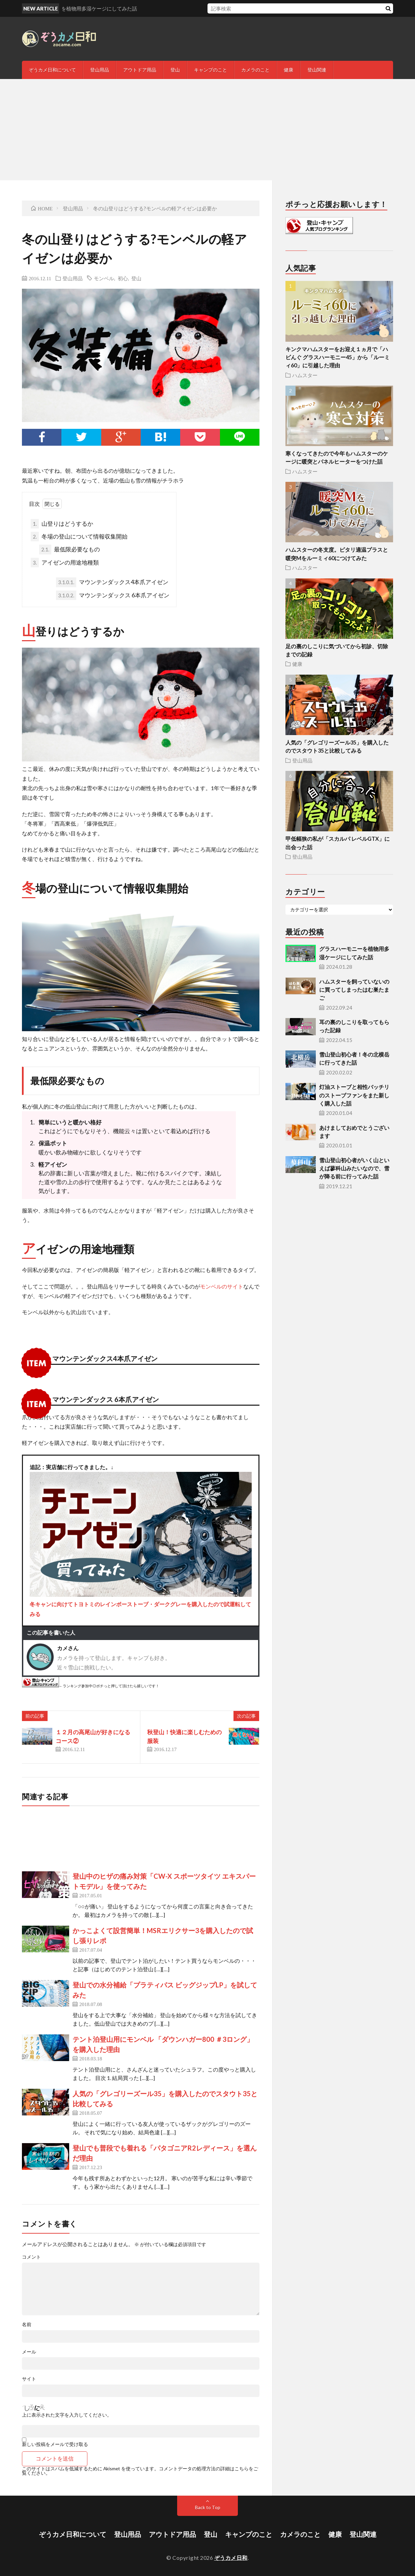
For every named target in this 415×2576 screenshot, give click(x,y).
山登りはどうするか (62, 523)
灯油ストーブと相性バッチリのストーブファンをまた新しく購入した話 (354, 1095)
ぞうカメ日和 (231, 2557)
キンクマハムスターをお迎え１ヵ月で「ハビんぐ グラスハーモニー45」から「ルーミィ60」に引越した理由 (337, 357)
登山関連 (316, 70)
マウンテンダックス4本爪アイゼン (112, 582)
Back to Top (207, 2507)
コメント (31, 2257)
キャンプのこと (210, 70)
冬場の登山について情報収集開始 (79, 536)
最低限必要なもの (69, 549)
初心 (123, 278)
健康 (288, 70)
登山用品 (99, 70)
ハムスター (304, 375)
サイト (29, 2378)
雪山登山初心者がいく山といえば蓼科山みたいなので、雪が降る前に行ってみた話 (354, 1168)
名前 (26, 2324)
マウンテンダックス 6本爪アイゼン (112, 595)
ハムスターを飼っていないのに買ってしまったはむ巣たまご (354, 989)
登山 (175, 70)
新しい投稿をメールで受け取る (55, 2444)
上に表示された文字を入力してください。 (67, 2415)
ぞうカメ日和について (52, 70)
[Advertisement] (207, 129)
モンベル (104, 278)
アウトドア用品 (139, 70)
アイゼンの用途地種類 (65, 562)
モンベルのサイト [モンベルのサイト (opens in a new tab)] (221, 1286)
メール (29, 2351)
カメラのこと (255, 70)
